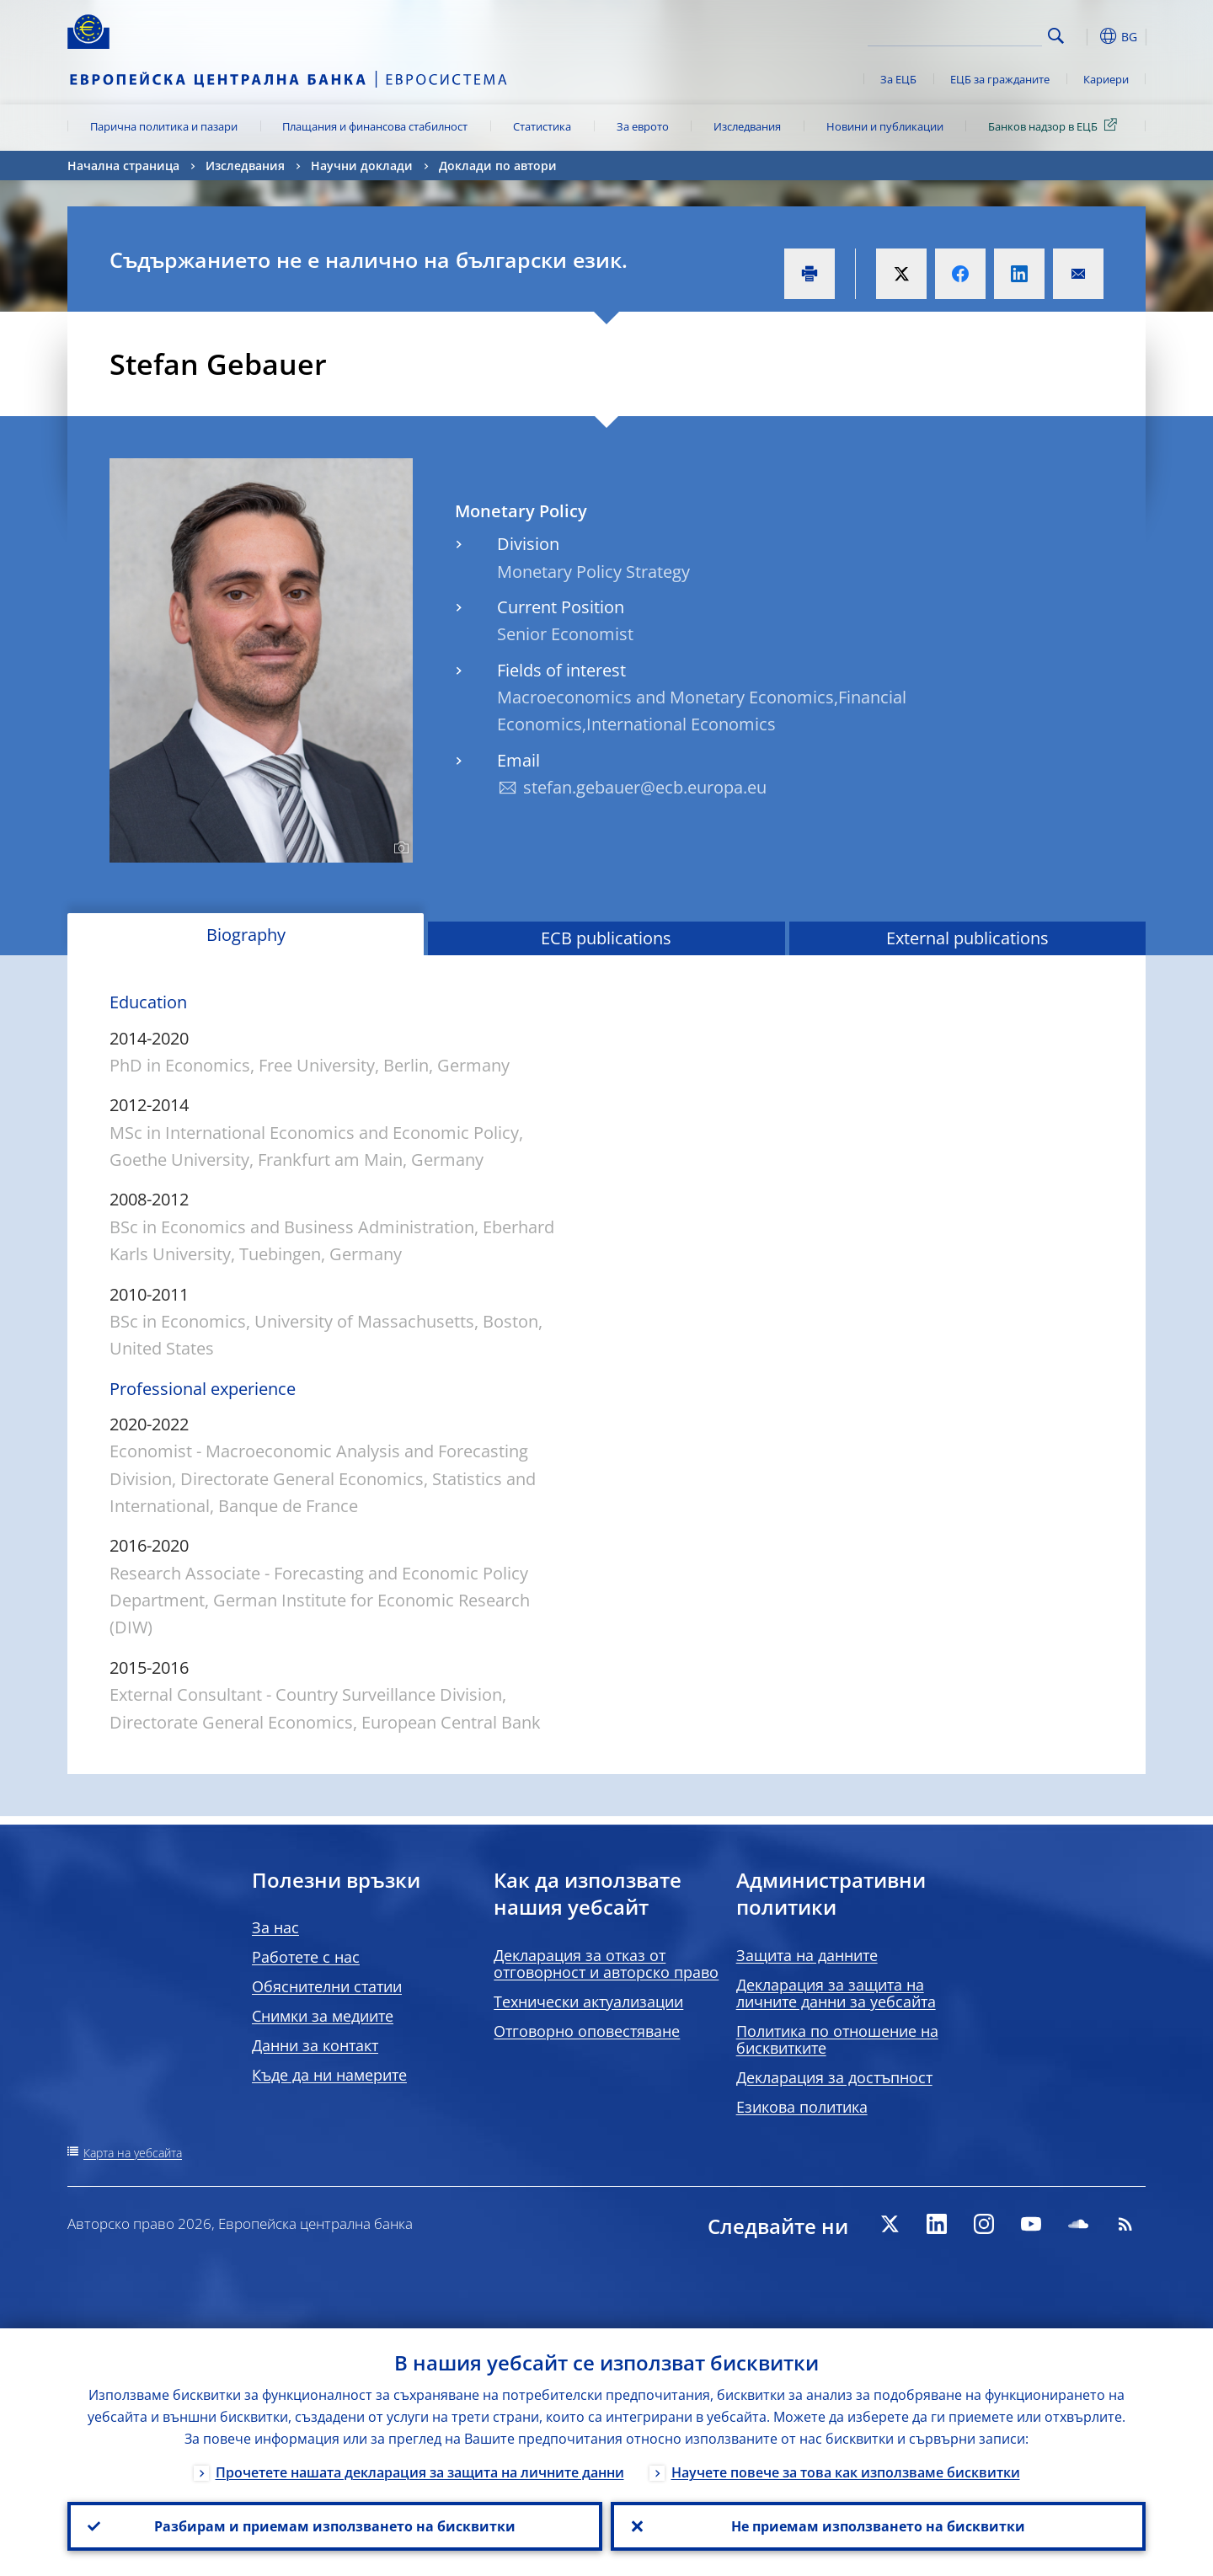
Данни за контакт (315, 2045)
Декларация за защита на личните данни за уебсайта (836, 1993)
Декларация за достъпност (834, 2077)
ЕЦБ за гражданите (1000, 79)
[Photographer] (399, 848)
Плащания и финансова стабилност (375, 126)
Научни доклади (362, 166)
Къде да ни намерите (329, 2075)
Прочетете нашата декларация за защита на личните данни (420, 2472)
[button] (1087, 36)
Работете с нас (306, 1957)
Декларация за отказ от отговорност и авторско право (606, 1963)
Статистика (542, 126)
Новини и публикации (884, 126)
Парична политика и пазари (164, 126)
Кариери (1106, 79)
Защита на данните (807, 1955)
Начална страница (123, 166)
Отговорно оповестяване (587, 2031)
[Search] (958, 33)
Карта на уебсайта (132, 2153)
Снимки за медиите (322, 2016)
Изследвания (747, 126)
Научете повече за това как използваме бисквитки (845, 2472)
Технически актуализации (588, 2001)
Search (1056, 36)
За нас (275, 1927)
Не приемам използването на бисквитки (878, 2526)
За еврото (643, 126)
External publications (967, 938)
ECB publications (606, 938)
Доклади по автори (498, 166)
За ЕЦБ (898, 79)
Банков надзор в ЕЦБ (1055, 125)
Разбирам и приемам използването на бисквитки (335, 2526)
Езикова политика (802, 2107)
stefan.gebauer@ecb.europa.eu (645, 787)
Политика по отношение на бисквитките (837, 2039)
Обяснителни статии (327, 1986)
